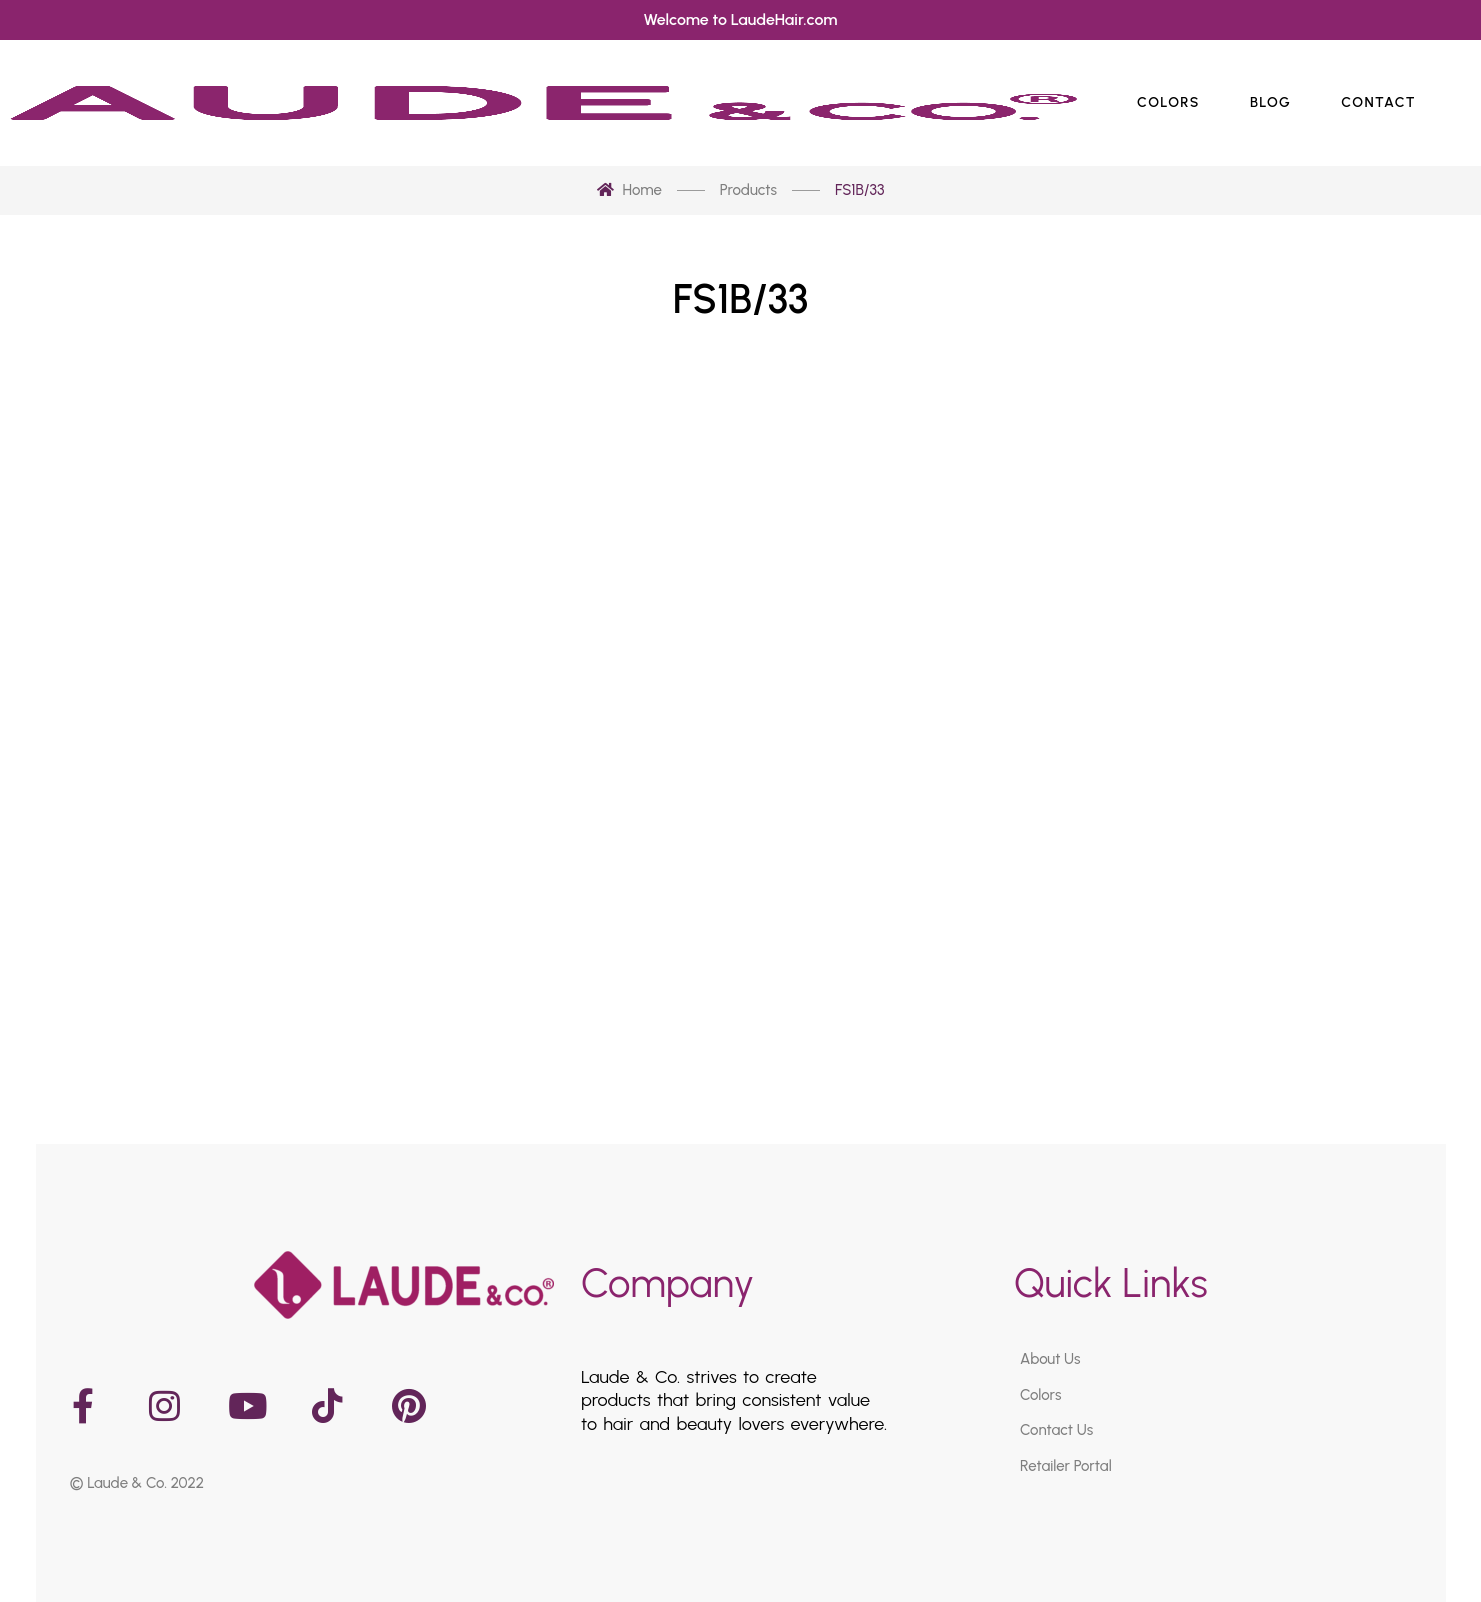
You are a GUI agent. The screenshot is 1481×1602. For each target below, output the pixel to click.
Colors (1040, 1394)
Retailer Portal (1066, 1465)
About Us (1050, 1359)
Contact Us (1056, 1430)
